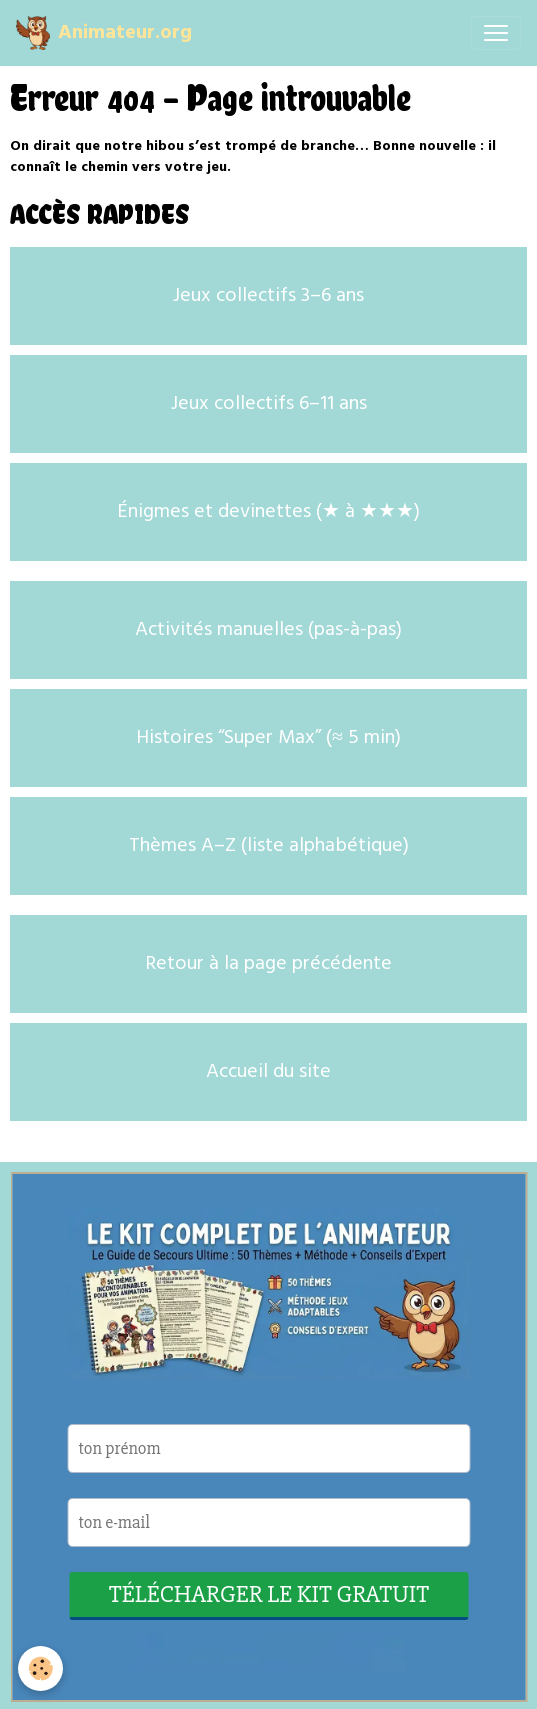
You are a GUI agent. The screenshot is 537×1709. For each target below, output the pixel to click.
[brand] (104, 33)
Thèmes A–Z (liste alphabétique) (269, 846)
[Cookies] (40, 1668)
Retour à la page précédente (268, 964)
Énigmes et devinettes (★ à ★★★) (268, 512)
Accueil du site (268, 1072)
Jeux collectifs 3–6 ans (268, 296)
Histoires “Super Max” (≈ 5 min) (268, 738)
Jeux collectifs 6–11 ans (269, 404)
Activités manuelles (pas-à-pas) (268, 630)
